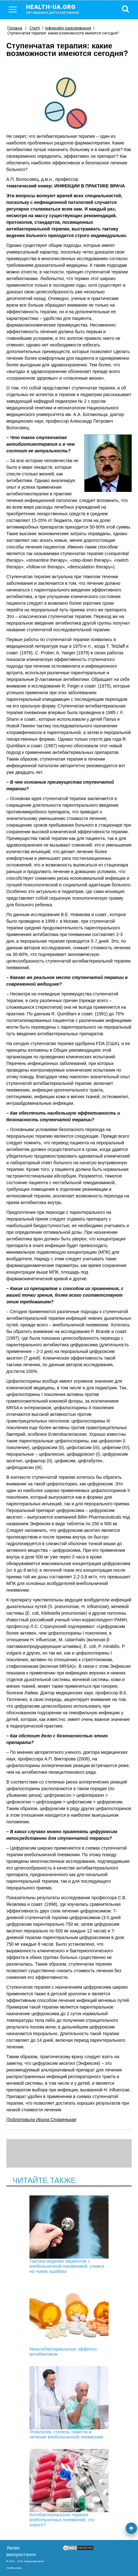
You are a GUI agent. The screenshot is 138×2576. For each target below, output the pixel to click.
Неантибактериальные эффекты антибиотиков (69, 2320)
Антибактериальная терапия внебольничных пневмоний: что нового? (69, 2488)
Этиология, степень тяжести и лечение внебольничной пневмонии (69, 2402)
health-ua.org (57, 8)
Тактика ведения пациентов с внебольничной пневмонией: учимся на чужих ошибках (69, 2234)
